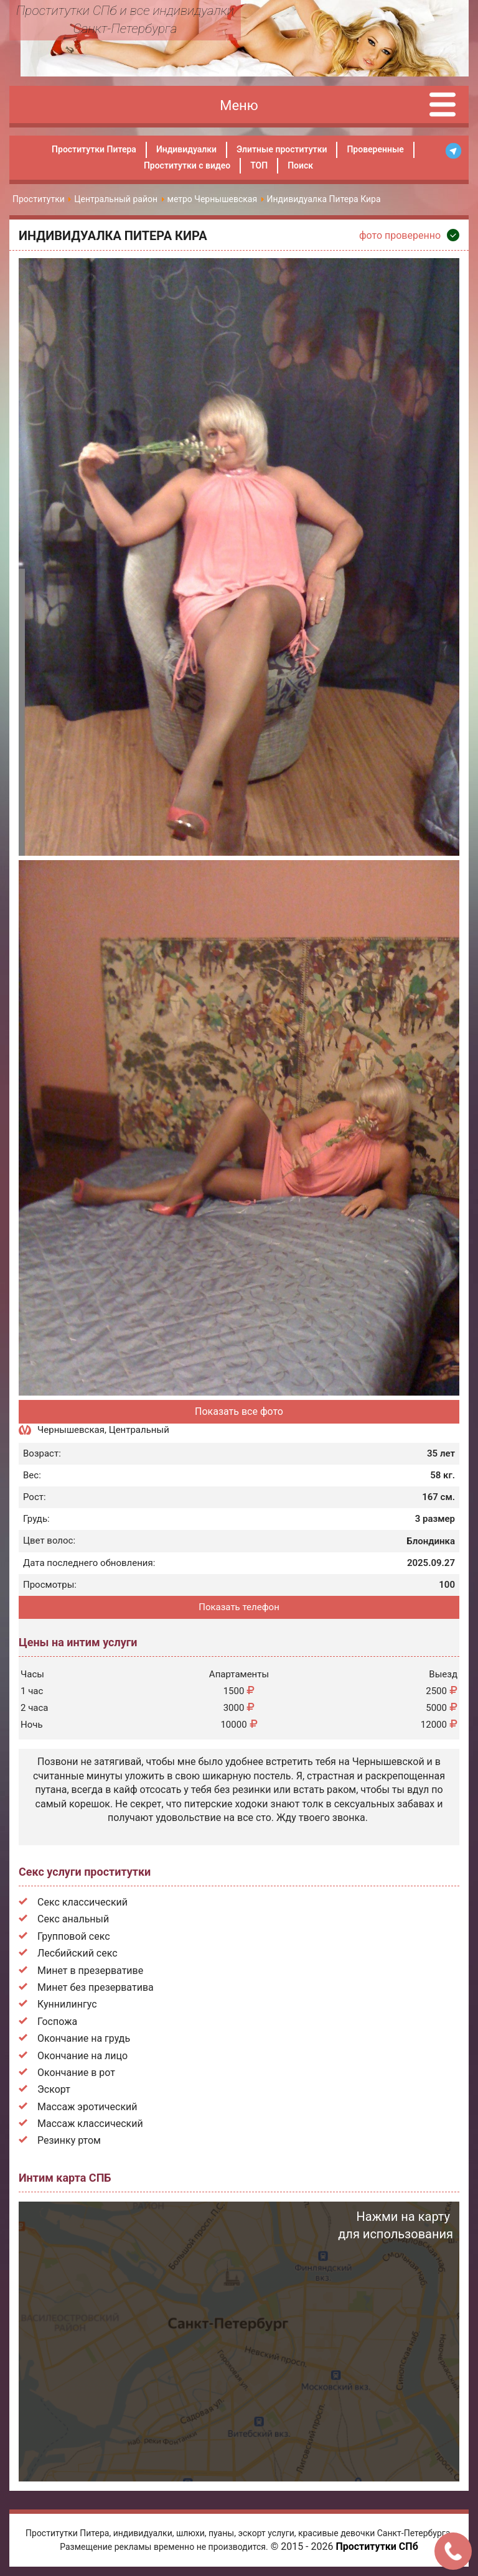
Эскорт (53, 2089)
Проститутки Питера (94, 149)
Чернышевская (71, 1429)
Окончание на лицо (82, 2056)
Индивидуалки (186, 149)
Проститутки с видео (187, 165)
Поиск (300, 165)
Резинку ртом (69, 2140)
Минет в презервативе (90, 1970)
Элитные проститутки (282, 149)
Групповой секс (73, 1936)
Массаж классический (90, 2123)
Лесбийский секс (77, 1953)
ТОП (259, 165)
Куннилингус (67, 2004)
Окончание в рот (76, 2072)
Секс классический (82, 1902)
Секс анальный (73, 1919)
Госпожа (57, 2021)
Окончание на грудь (83, 2038)
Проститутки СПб (376, 2546)
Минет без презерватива (95, 1987)
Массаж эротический (87, 2107)
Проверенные (375, 149)
